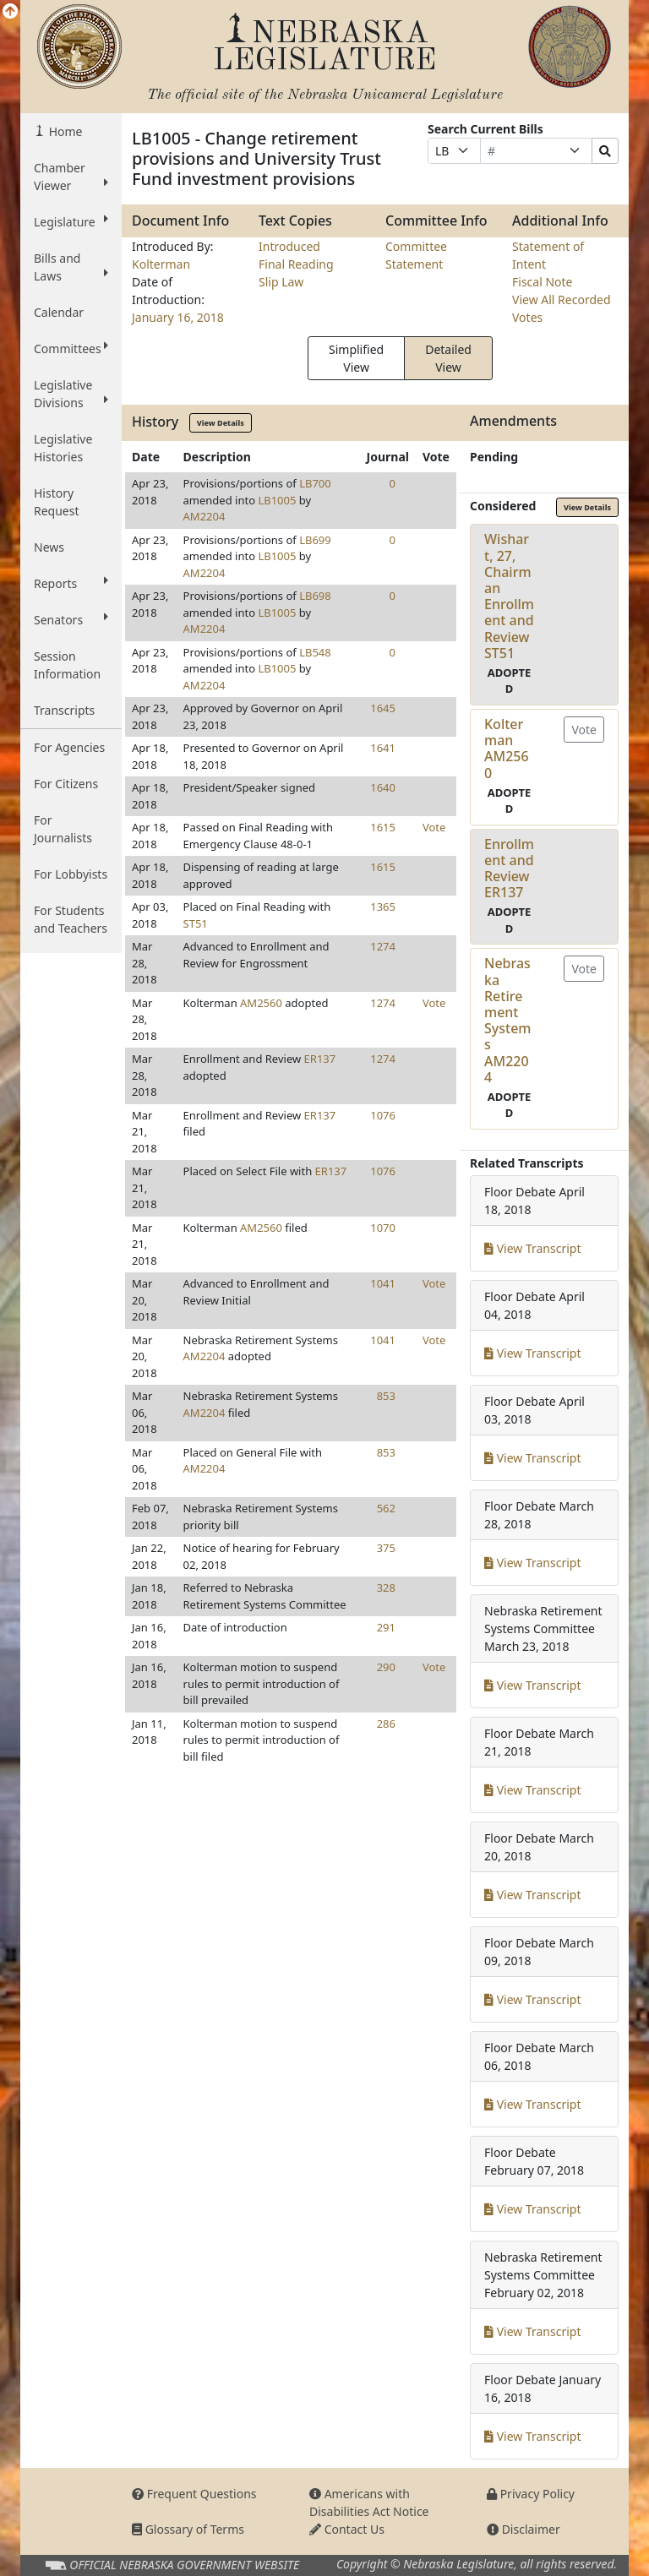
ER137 (320, 1058)
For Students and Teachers (70, 919)
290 (386, 1667)
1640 (382, 787)
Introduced (289, 246)
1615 (382, 827)
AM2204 (204, 516)
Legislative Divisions (71, 394)
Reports (71, 583)
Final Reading (296, 264)
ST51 (195, 923)
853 (386, 1395)
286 (386, 1723)
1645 (382, 708)
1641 (382, 747)
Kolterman (161, 264)
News (49, 547)
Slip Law (281, 282)
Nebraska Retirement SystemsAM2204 (508, 1020)
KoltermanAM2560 (506, 748)
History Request (56, 502)
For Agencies (69, 747)
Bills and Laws (71, 267)
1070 (382, 1227)
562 (386, 1508)
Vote (434, 827)
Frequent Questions (194, 2494)
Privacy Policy (531, 2494)
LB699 (315, 539)
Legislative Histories (63, 448)
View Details (220, 422)
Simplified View (356, 358)
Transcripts (64, 710)
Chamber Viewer (71, 176)
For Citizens (66, 784)
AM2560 (261, 1002)
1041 (382, 1283)
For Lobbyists (70, 874)
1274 (382, 946)
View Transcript (532, 1248)
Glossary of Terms (188, 2529)
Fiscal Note (542, 282)
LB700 (315, 483)
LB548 (315, 652)
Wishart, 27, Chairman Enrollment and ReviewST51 (509, 596)
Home (64, 131)
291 (386, 1627)
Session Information (67, 665)
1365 (382, 906)
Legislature (71, 221)
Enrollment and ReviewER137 (509, 868)
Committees (71, 348)
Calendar (59, 312)
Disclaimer (523, 2529)
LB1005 (277, 500)
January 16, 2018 (178, 317)
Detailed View (448, 358)
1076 (382, 1115)
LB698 (315, 595)
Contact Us (346, 2529)
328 (386, 1587)
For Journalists (63, 829)
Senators (71, 619)
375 (386, 1547)
